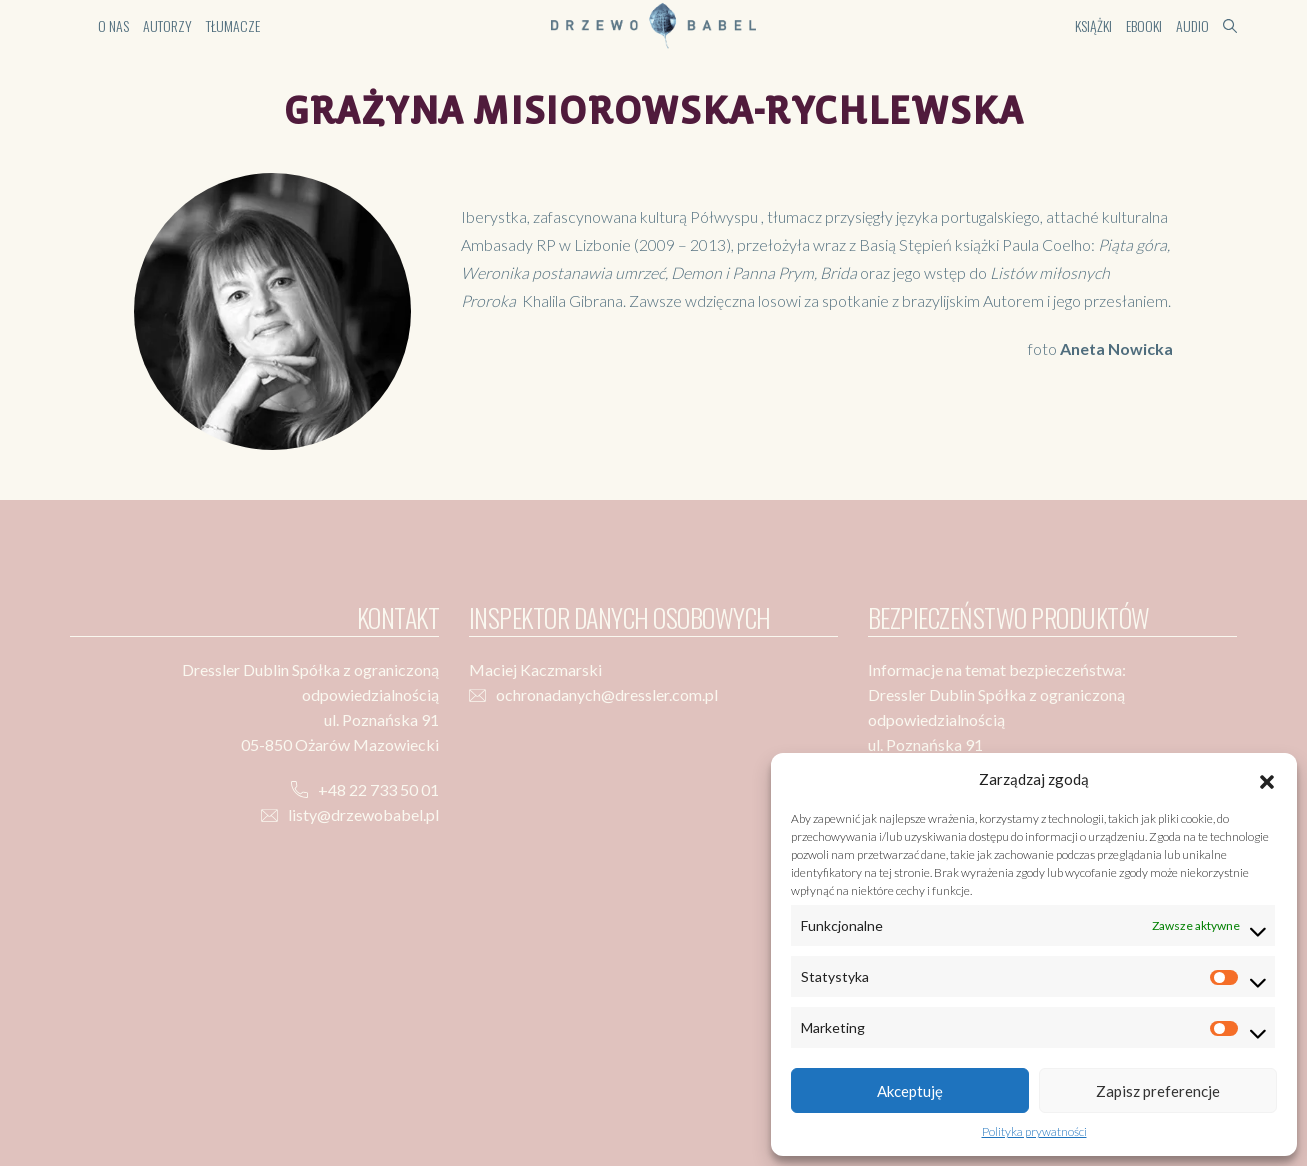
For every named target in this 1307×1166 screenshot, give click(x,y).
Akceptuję (910, 1091)
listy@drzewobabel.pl (363, 814)
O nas (113, 25)
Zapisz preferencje (1158, 1091)
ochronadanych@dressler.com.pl (607, 694)
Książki (1093, 25)
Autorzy (167, 25)
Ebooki (1144, 25)
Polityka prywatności (1034, 1131)
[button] (1267, 779)
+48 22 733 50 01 (378, 789)
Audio (1192, 25)
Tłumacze (233, 25)
